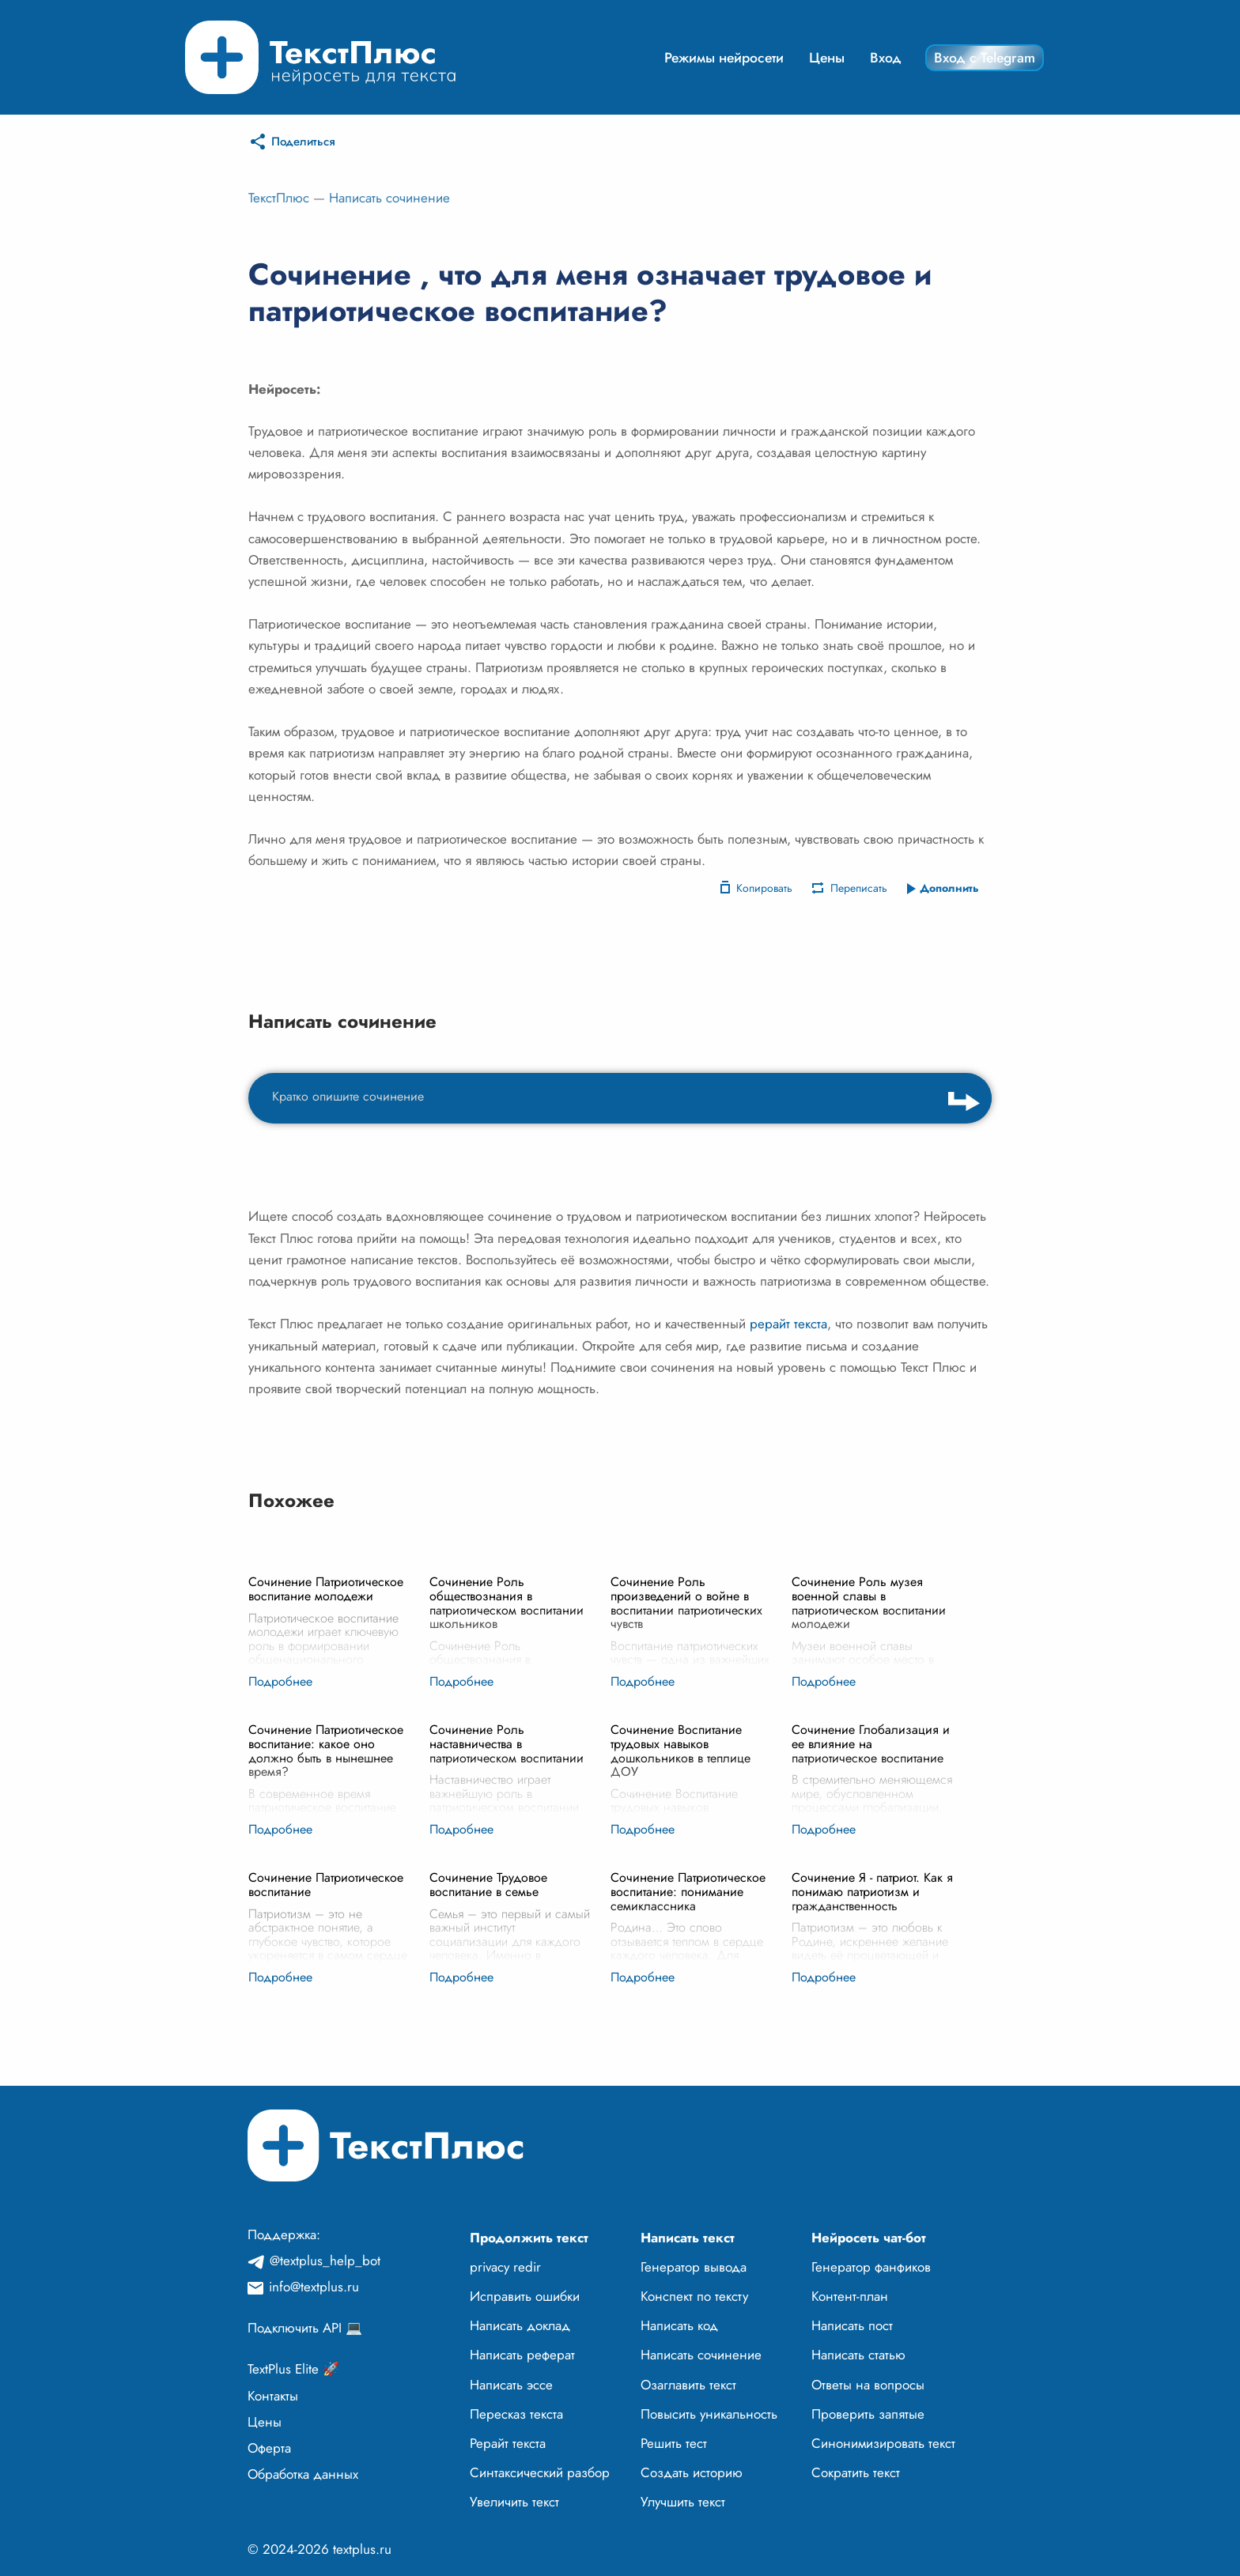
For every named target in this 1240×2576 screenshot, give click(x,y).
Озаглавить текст (688, 2384)
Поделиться (303, 141)
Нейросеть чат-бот (868, 2237)
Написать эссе (511, 2384)
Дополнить (949, 888)
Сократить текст (855, 2472)
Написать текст (688, 2237)
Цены (827, 57)
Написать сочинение (389, 197)
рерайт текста (788, 1323)
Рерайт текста (508, 2443)
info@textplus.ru (314, 2286)
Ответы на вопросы (867, 2384)
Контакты (273, 2395)
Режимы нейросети (724, 57)
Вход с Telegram (984, 57)
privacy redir (505, 2266)
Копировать (764, 888)
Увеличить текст (514, 2501)
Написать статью (858, 2354)
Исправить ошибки (525, 2296)
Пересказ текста (516, 2413)
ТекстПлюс (278, 197)
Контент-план (849, 2296)
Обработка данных (303, 2474)
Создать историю (692, 2472)
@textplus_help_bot (325, 2260)
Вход (886, 57)
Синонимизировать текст (883, 2443)
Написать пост (852, 2325)
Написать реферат (522, 2354)
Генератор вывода (694, 2266)
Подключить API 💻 (305, 2327)
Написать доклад (520, 2325)
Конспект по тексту (694, 2296)
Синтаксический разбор (540, 2472)
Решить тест (674, 2443)
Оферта (269, 2447)
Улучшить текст (683, 2501)
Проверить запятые (867, 2413)
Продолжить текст (529, 2237)
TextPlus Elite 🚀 (293, 2368)
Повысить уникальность (709, 2413)
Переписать (858, 888)
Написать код (679, 2325)
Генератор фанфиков (871, 2266)
